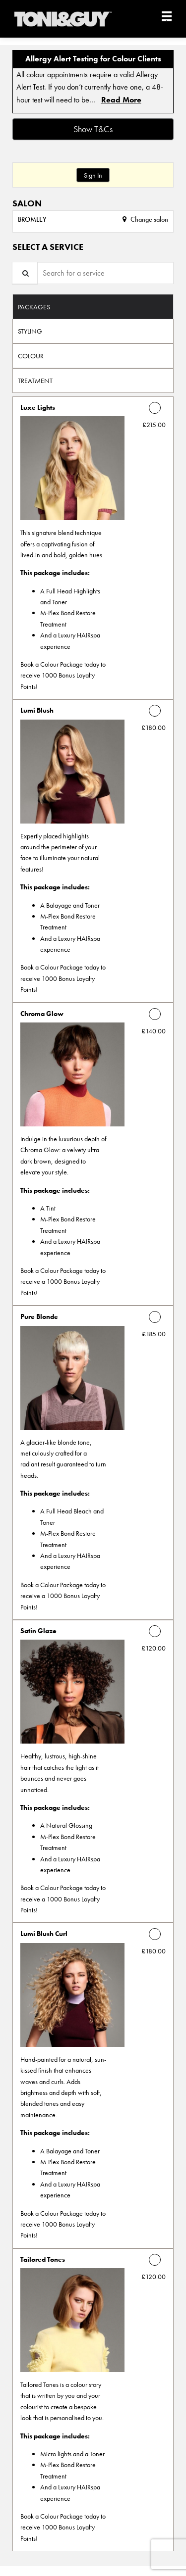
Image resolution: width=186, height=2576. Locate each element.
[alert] (93, 81)
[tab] (93, 306)
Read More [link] (121, 100)
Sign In (93, 175)
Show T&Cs (93, 129)
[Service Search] (25, 273)
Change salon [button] (148, 219)
